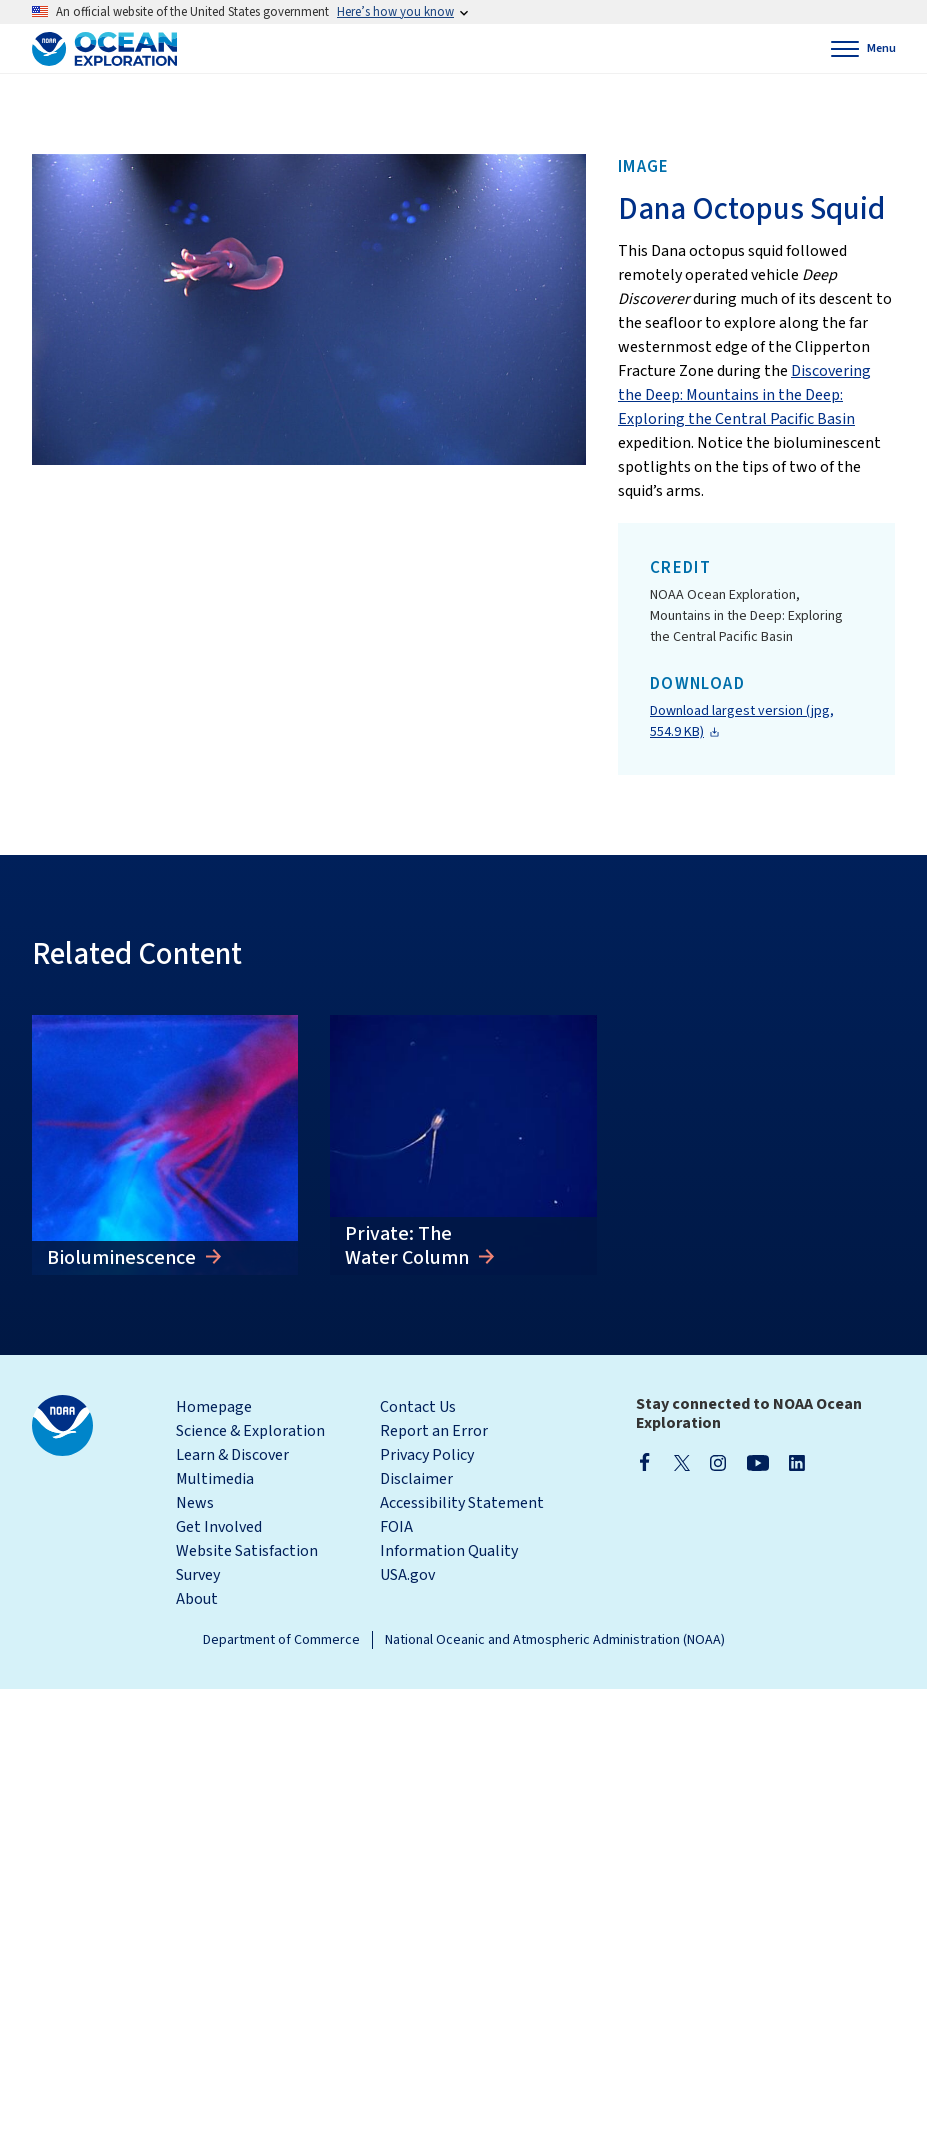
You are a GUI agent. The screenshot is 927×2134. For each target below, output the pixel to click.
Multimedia (215, 1479)
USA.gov (407, 1575)
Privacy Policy (427, 1455)
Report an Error (434, 1431)
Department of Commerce (281, 1640)
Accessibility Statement (462, 1503)
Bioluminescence (123, 1258)
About (197, 1599)
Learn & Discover (232, 1455)
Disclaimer (416, 1479)
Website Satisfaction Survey (247, 1563)
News (195, 1503)
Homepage (214, 1407)
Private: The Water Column (409, 1246)
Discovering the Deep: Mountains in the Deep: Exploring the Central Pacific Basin (744, 395)
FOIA (396, 1527)
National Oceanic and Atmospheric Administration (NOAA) (555, 1640)
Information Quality (449, 1551)
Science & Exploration (250, 1431)
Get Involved (219, 1527)
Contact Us (418, 1407)
